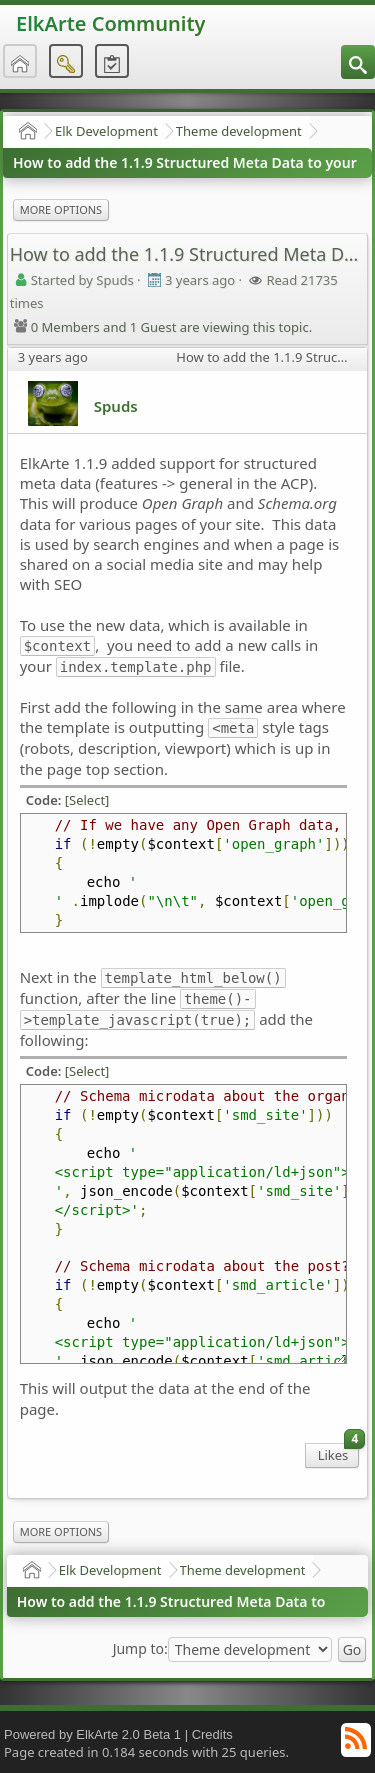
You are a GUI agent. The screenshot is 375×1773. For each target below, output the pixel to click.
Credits (212, 1734)
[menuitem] (358, 62)
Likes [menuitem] (339, 1453)
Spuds (116, 406)
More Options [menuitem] (61, 209)
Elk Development (106, 131)
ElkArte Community (110, 23)
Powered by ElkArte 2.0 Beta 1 (92, 1734)
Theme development (239, 131)
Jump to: (140, 1649)
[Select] (87, 800)
